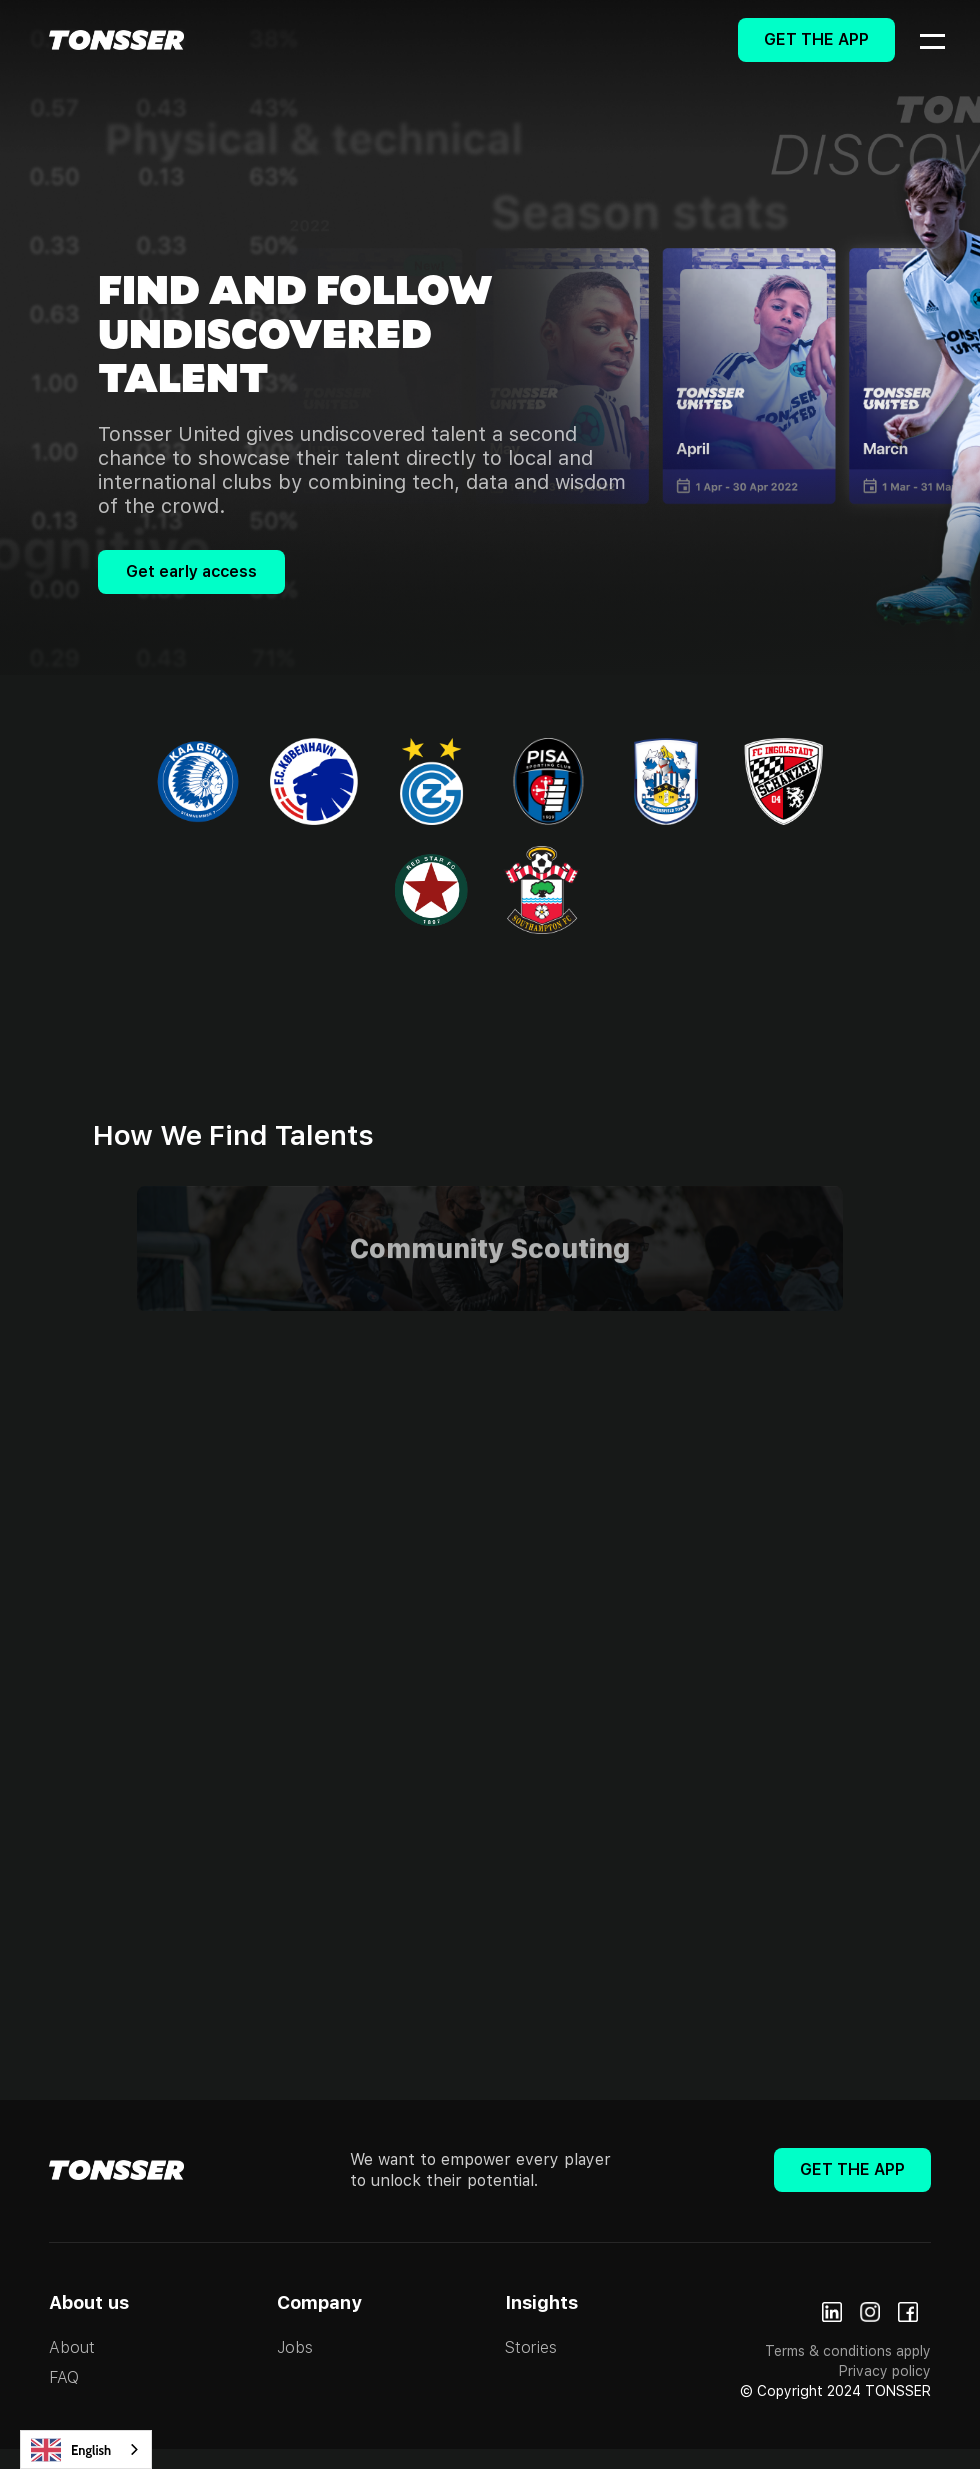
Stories (531, 2347)
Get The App (816, 39)
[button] (920, 40)
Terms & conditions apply (848, 2351)
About (72, 2347)
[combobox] (86, 2449)
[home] (116, 40)
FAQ (64, 2377)
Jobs (295, 2347)
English (71, 2450)
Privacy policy (885, 2371)
